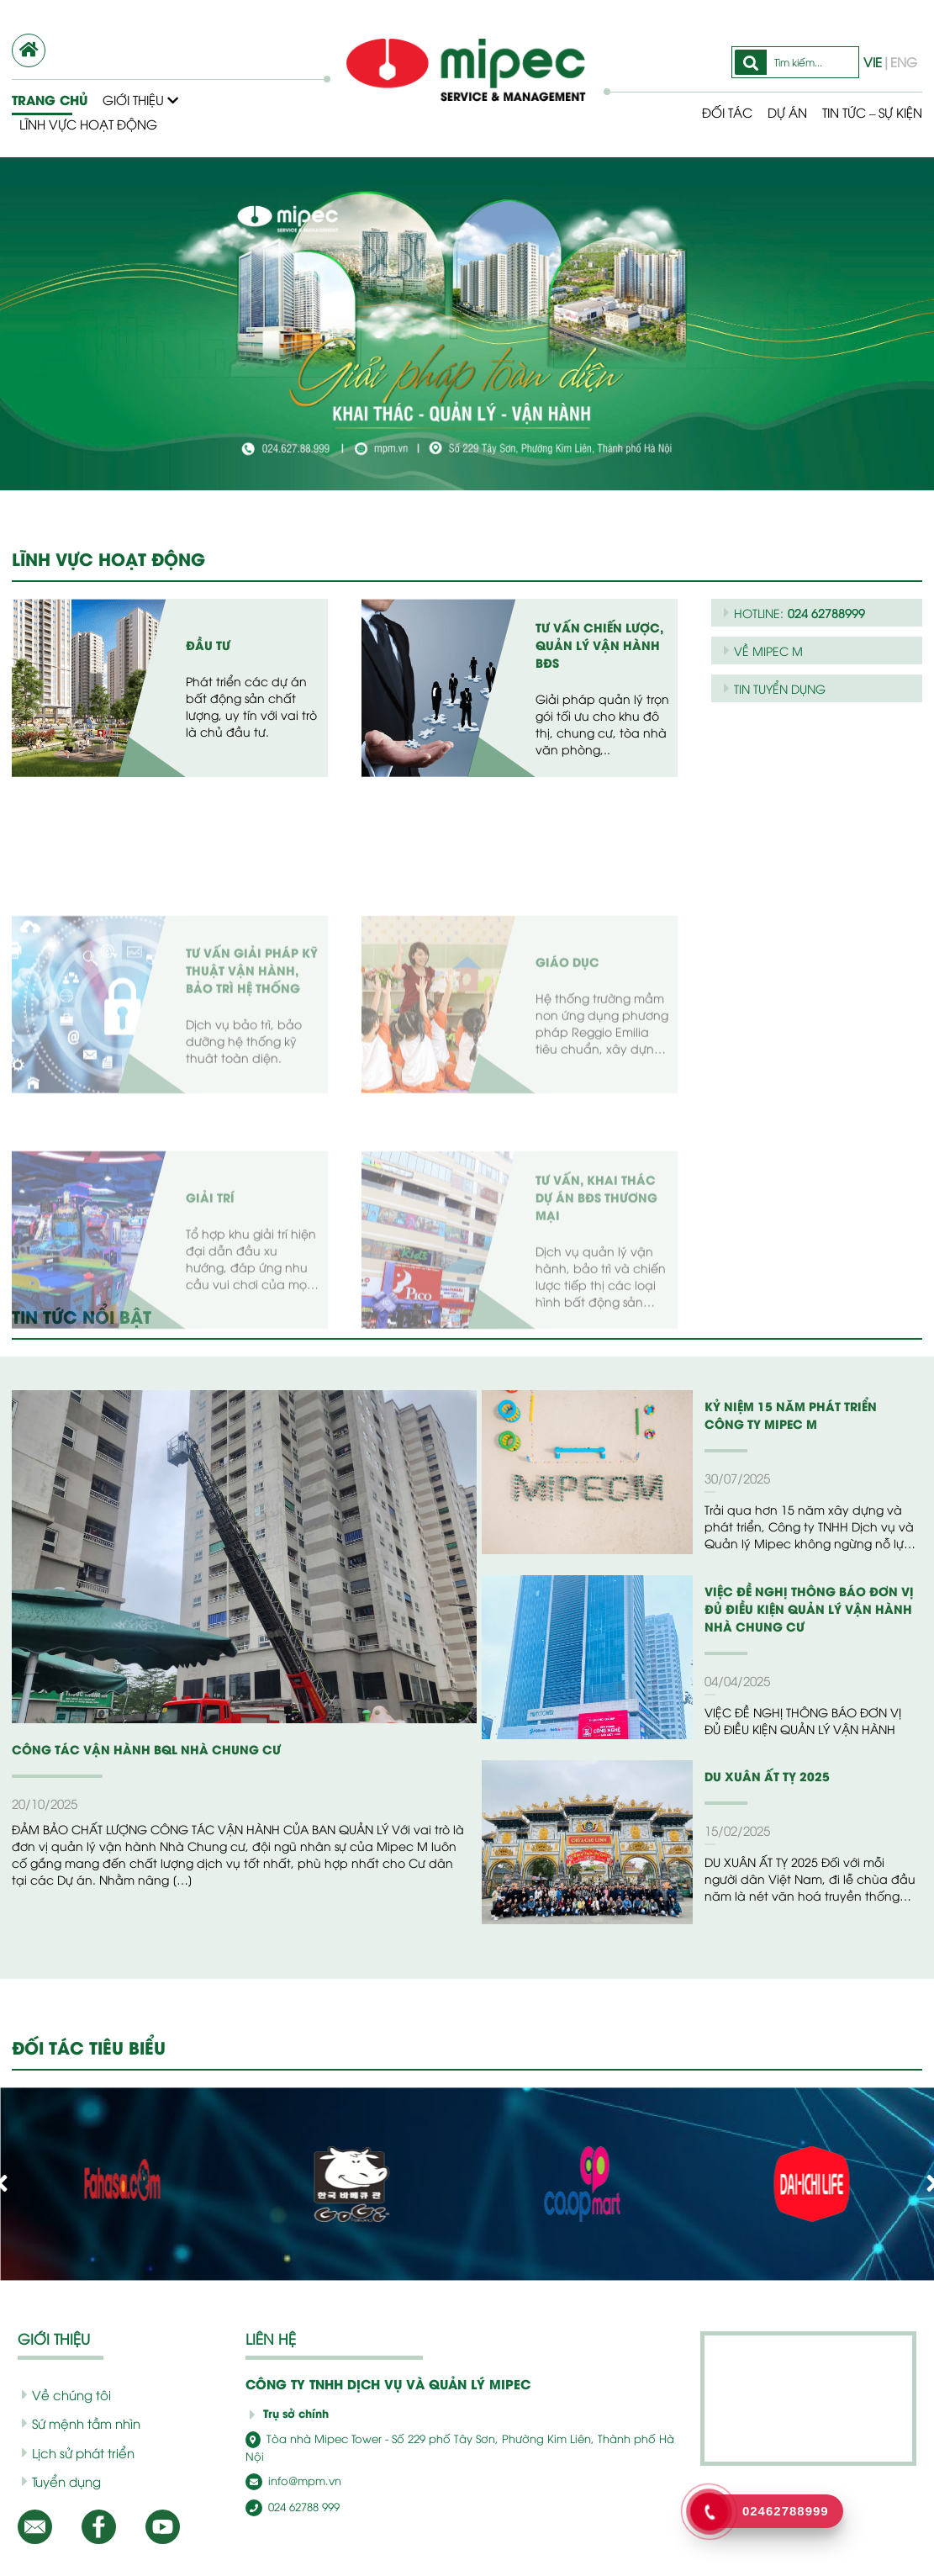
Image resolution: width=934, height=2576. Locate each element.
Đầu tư (208, 644)
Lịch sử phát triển (73, 2452)
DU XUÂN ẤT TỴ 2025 (761, 1775)
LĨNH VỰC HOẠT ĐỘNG (107, 558)
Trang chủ (48, 99)
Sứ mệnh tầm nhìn (75, 2423)
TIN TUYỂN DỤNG (778, 688)
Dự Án (775, 112)
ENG (903, 61)
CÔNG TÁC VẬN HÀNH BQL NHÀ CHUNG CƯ (133, 1749)
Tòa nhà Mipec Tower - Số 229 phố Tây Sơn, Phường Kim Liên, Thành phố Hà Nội (443, 2438)
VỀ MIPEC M (762, 650)
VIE (875, 61)
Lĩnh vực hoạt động (88, 123)
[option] (467, 323)
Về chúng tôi (60, 2394)
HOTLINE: (792, 613)
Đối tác (713, 112)
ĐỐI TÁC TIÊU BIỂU (91, 2047)
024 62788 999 (289, 2489)
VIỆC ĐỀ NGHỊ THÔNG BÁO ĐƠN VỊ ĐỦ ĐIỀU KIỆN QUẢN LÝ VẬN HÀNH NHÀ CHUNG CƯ (802, 1608)
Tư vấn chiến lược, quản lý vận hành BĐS (596, 645)
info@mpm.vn (288, 2463)
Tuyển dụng (58, 2481)
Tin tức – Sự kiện (866, 112)
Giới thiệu (141, 99)
